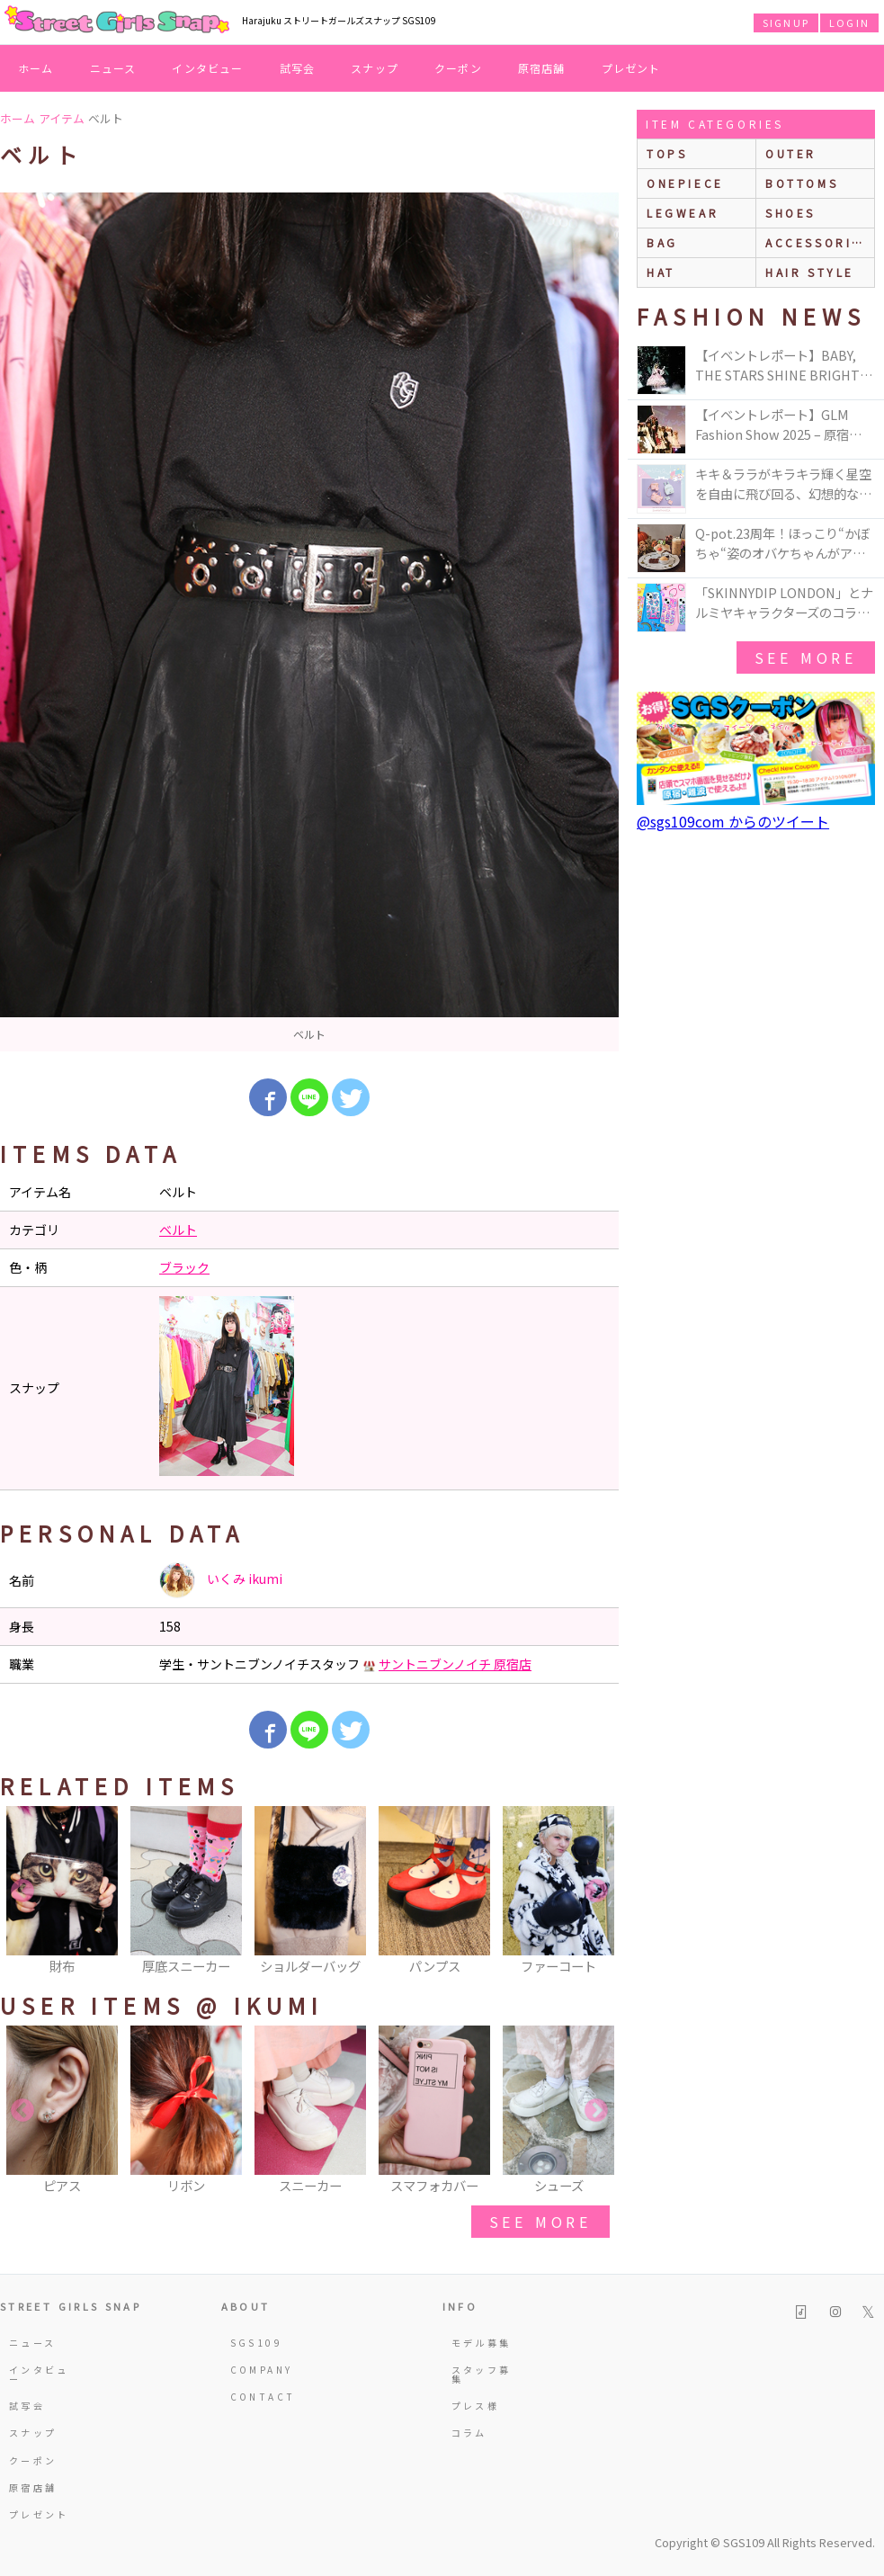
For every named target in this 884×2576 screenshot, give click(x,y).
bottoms (801, 183)
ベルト (178, 1230)
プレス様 (475, 2405)
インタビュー (207, 68)
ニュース (113, 68)
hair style (809, 272)
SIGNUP (786, 22)
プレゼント (631, 68)
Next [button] (596, 1891)
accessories (818, 242)
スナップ (374, 68)
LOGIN (849, 22)
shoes (790, 212)
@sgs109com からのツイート (733, 821)
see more (540, 2221)
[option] (309, 621)
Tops (667, 153)
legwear (683, 212)
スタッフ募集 (481, 2374)
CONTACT (263, 2396)
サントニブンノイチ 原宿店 (455, 1664)
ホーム (36, 68)
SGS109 (256, 2342)
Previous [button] (22, 1891)
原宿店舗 (542, 68)
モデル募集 (481, 2342)
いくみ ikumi (220, 1580)
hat (661, 272)
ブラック (184, 1267)
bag (662, 242)
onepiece (685, 183)
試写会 (298, 68)
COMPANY (261, 2369)
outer (791, 153)
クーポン (458, 68)
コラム (469, 2432)
